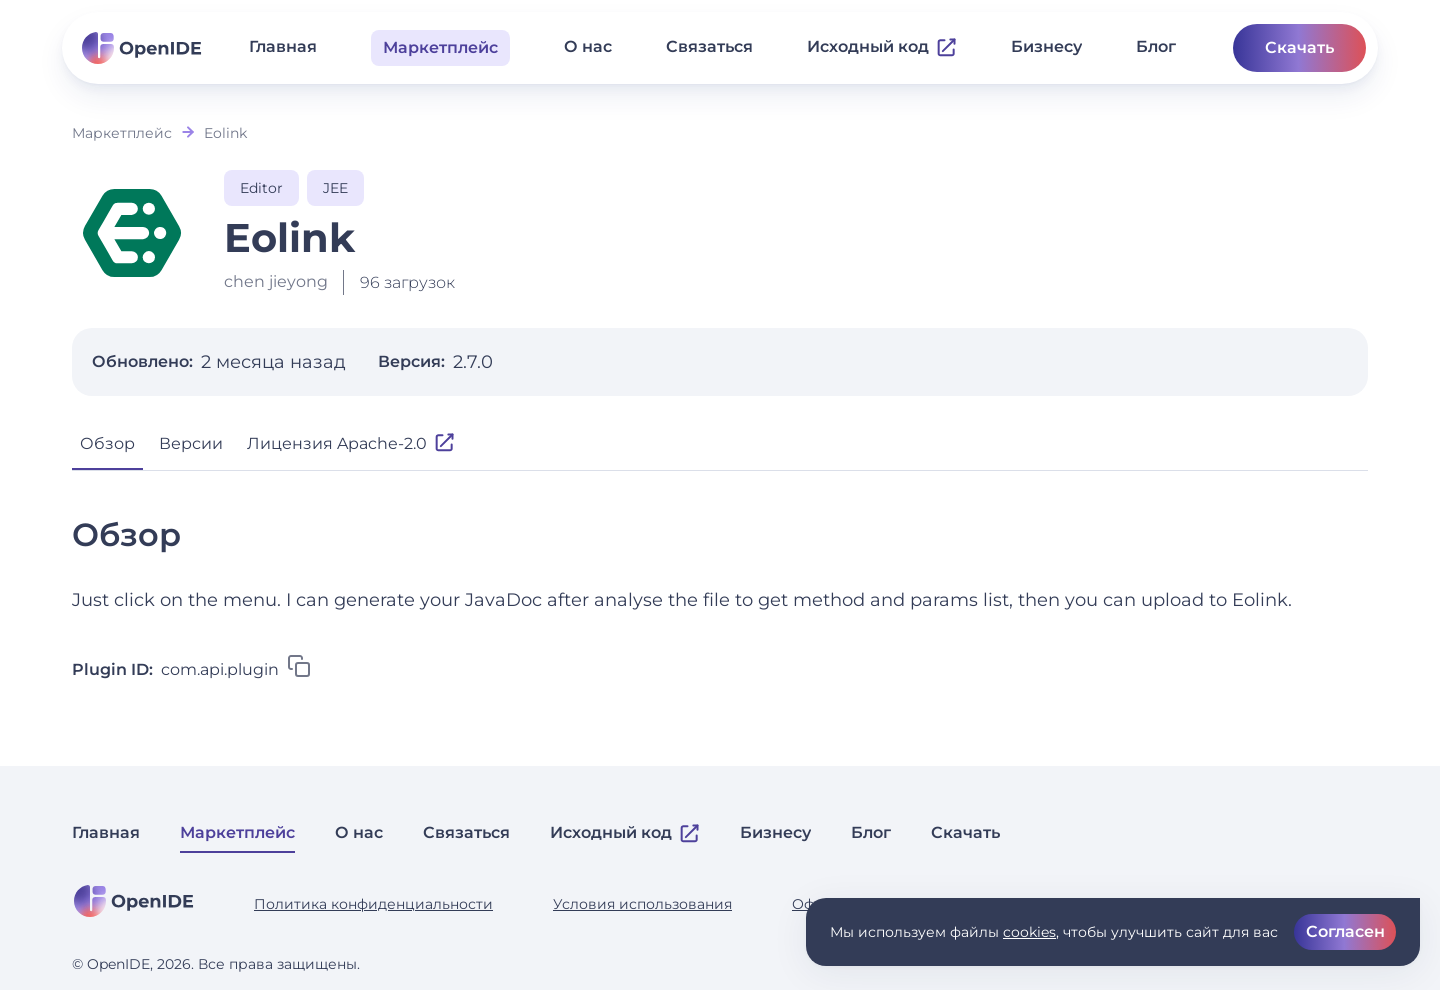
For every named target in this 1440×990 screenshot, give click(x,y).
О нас (588, 46)
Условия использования (642, 904)
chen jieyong (276, 281)
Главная (283, 46)
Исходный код (882, 47)
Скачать (1299, 47)
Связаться (709, 46)
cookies (1029, 932)
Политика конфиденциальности (373, 904)
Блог (1156, 46)
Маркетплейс (122, 133)
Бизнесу (1046, 46)
